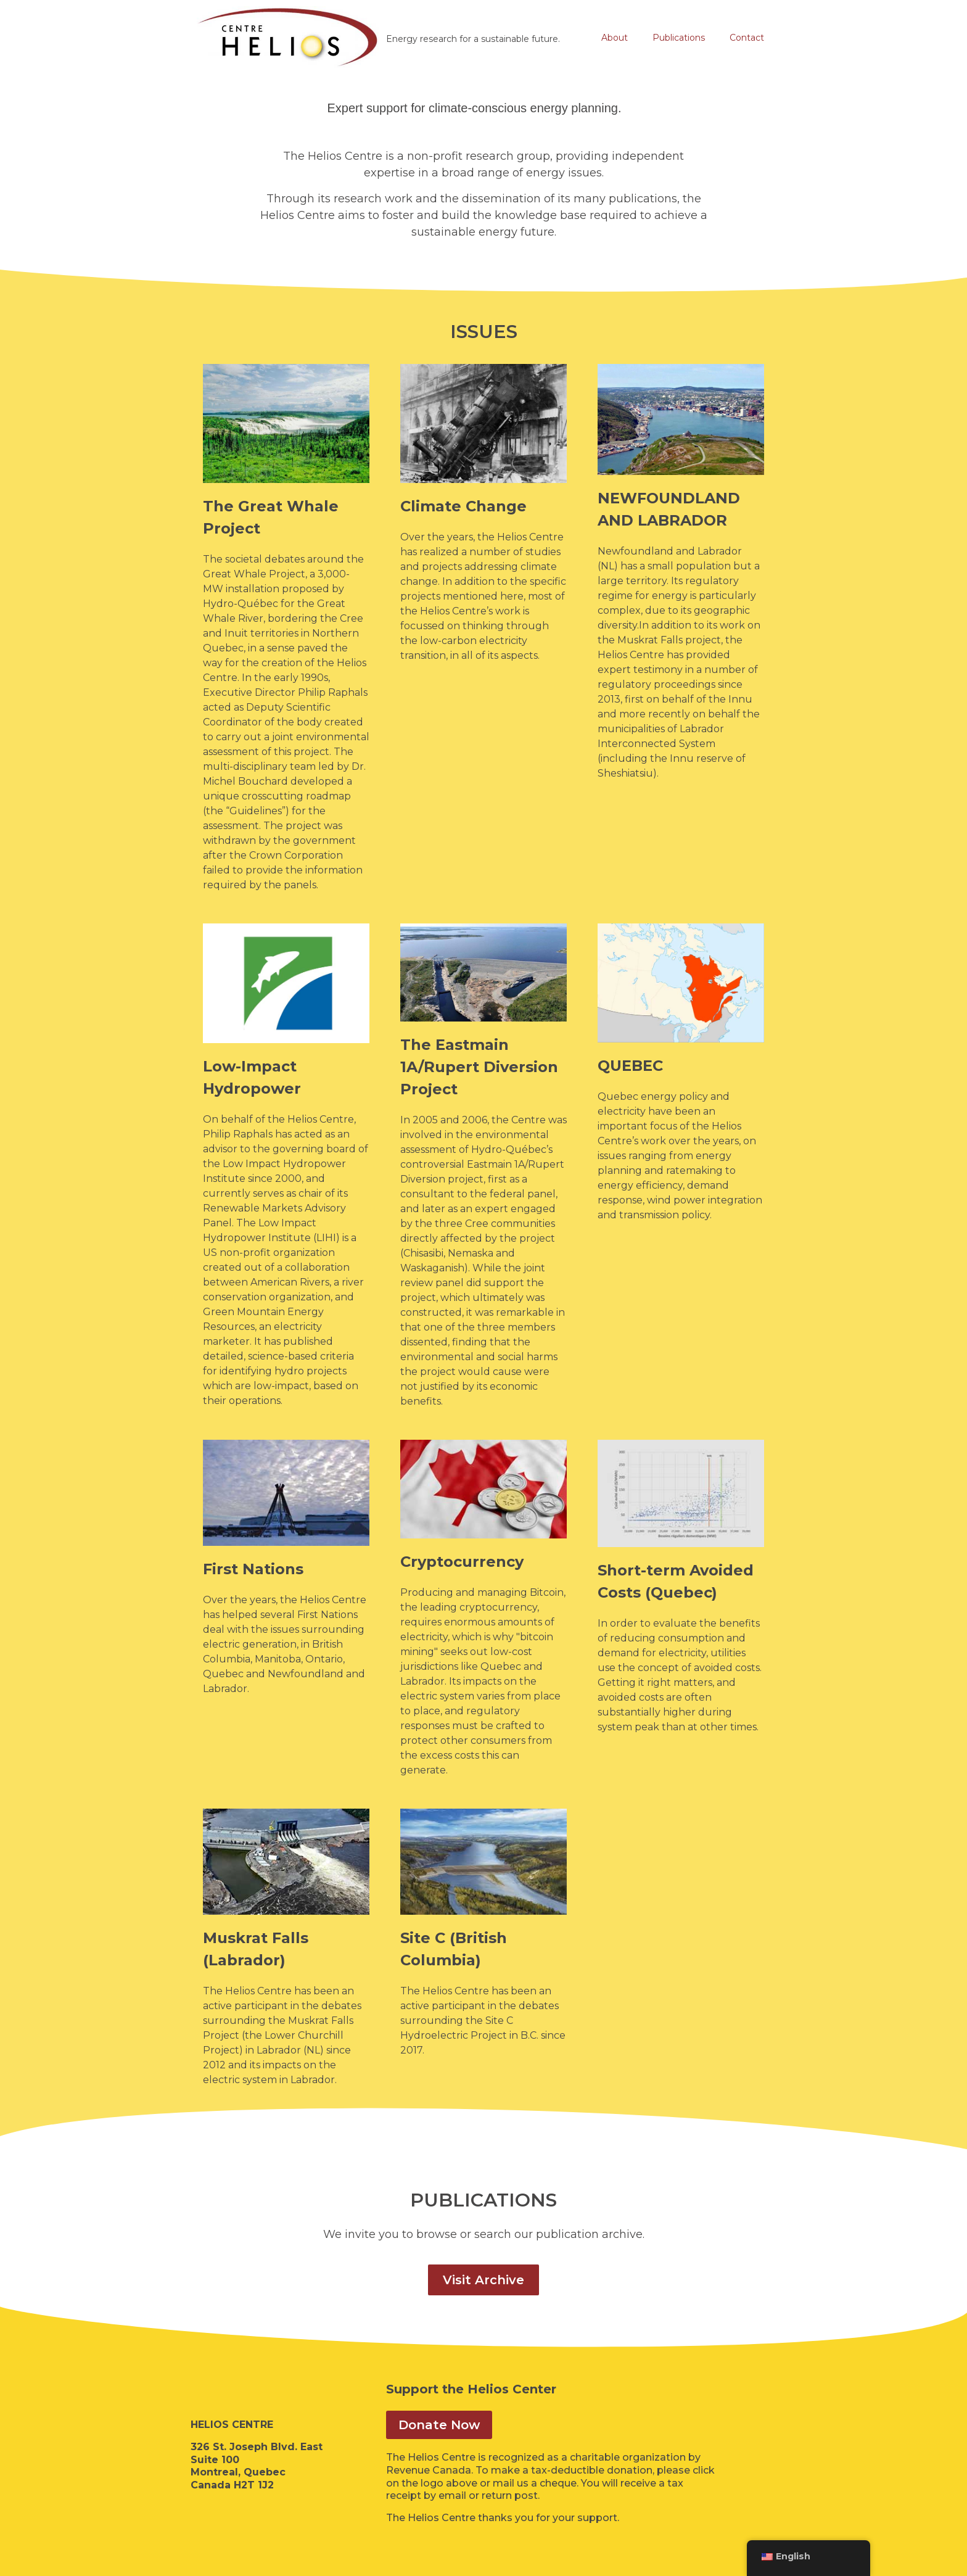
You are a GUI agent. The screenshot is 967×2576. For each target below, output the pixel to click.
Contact (747, 37)
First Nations (253, 1569)
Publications (678, 37)
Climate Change (463, 506)
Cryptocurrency (462, 1562)
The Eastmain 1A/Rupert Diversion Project (479, 1067)
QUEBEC (630, 1066)
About (614, 37)
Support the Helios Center (471, 2389)
